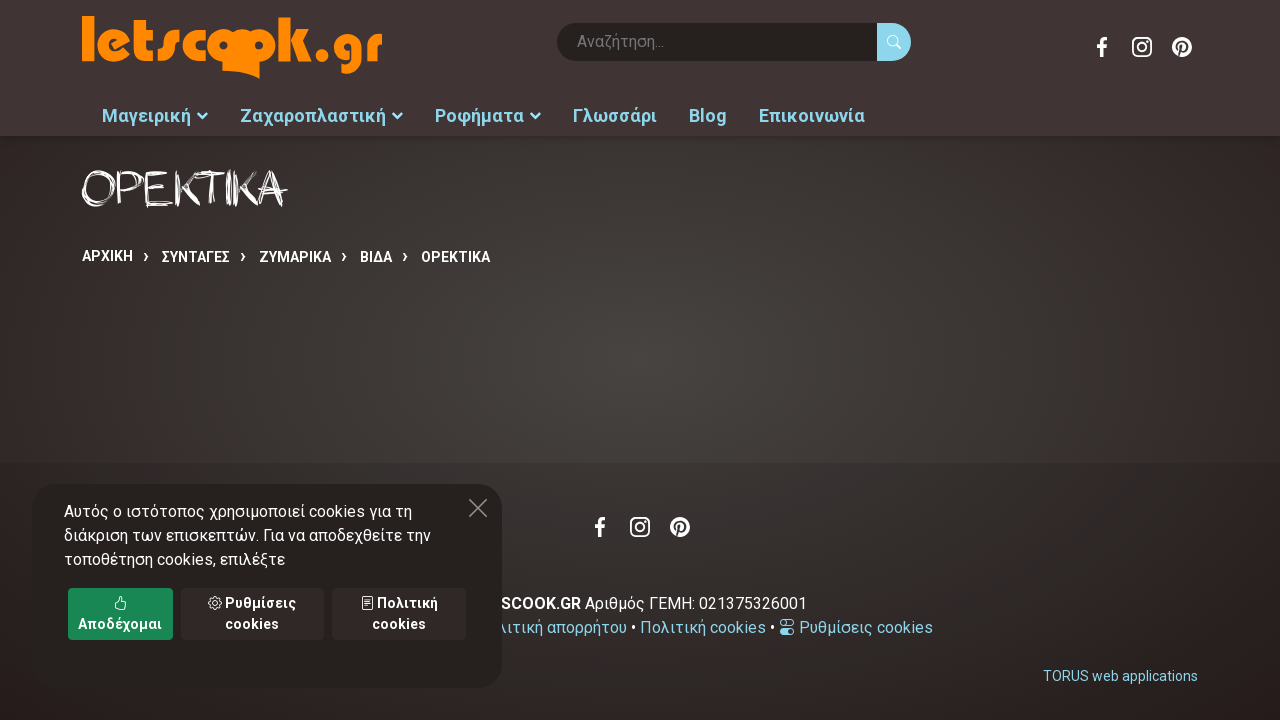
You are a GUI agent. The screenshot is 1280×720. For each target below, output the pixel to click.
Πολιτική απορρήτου (552, 627)
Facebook (1102, 47)
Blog (708, 115)
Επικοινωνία (812, 115)
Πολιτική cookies (703, 627)
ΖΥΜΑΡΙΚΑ (295, 257)
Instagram (1142, 47)
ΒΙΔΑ (376, 257)
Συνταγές (196, 257)
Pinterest (1182, 47)
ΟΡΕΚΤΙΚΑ (455, 257)
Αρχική (107, 256)
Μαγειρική (155, 115)
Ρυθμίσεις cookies (856, 627)
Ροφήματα (488, 115)
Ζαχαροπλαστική (321, 115)
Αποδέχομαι (120, 613)
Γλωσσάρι (615, 115)
